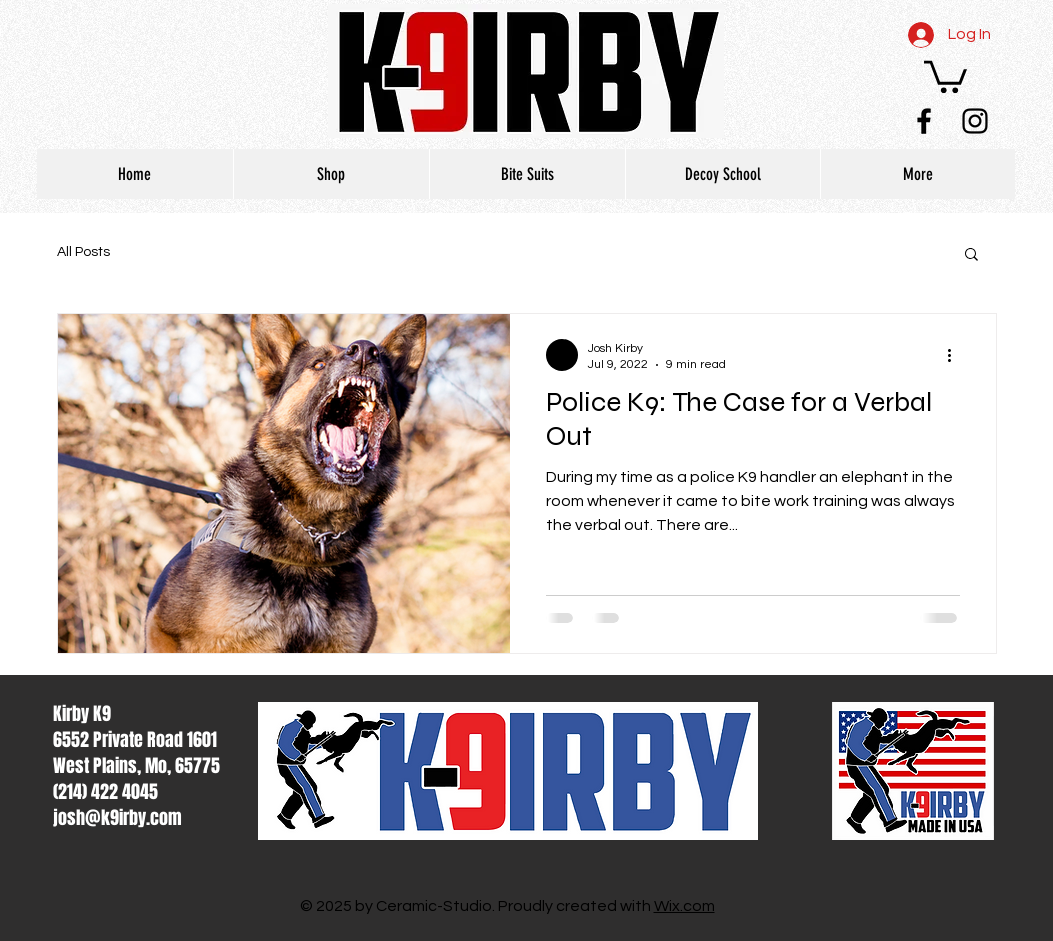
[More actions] (957, 355)
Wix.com (684, 906)
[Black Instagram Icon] (975, 121)
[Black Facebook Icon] (924, 121)
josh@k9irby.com (117, 818)
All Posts (83, 252)
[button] (945, 75)
